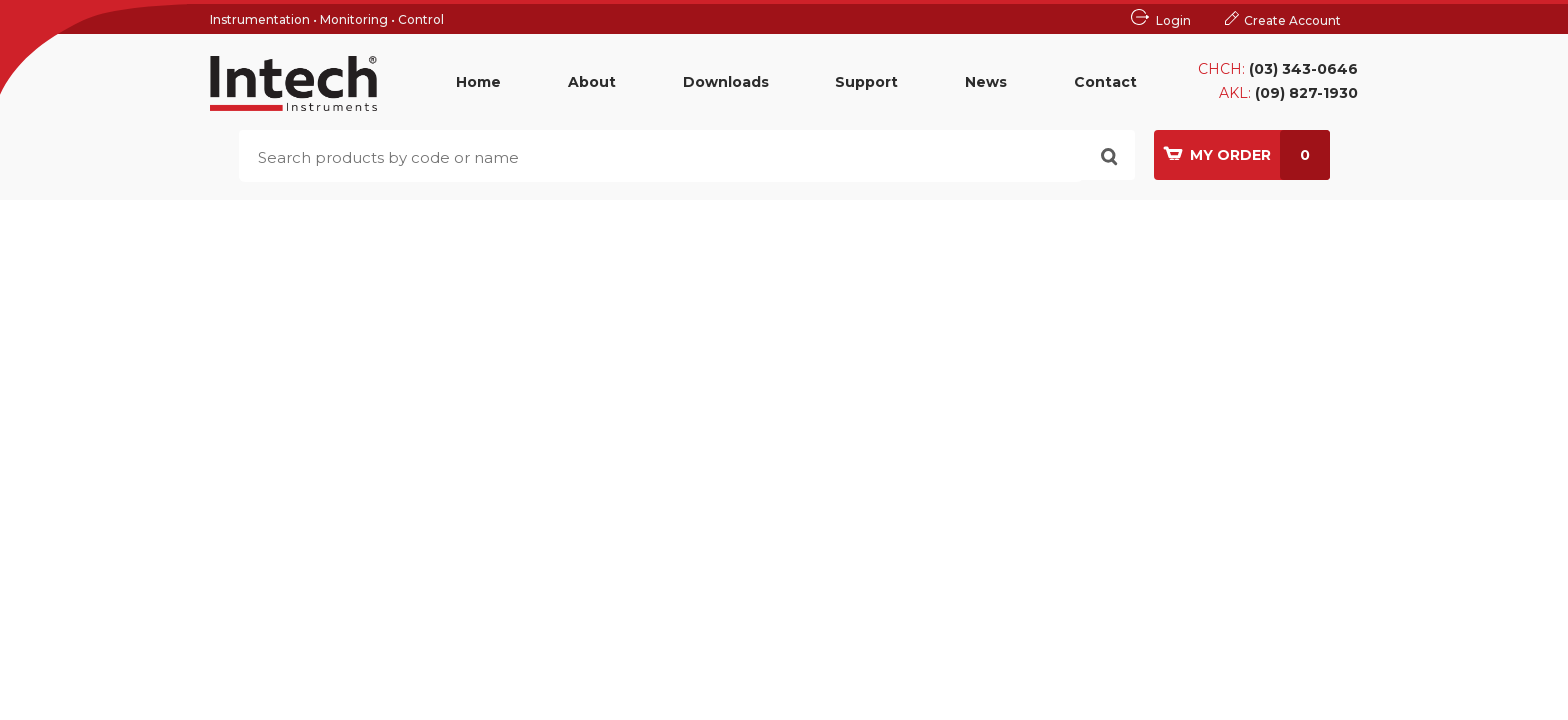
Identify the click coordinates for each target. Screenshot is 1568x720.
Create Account (1292, 20)
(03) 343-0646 (1303, 69)
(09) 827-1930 (1306, 93)
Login (1173, 20)
